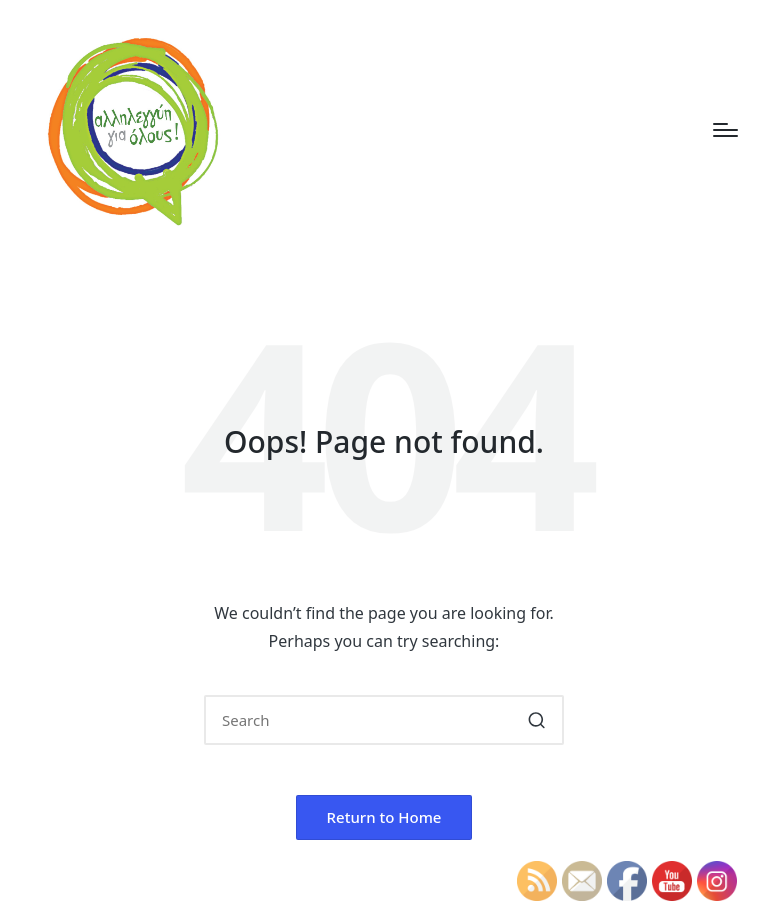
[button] (536, 720)
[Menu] (725, 130)
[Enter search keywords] (384, 720)
